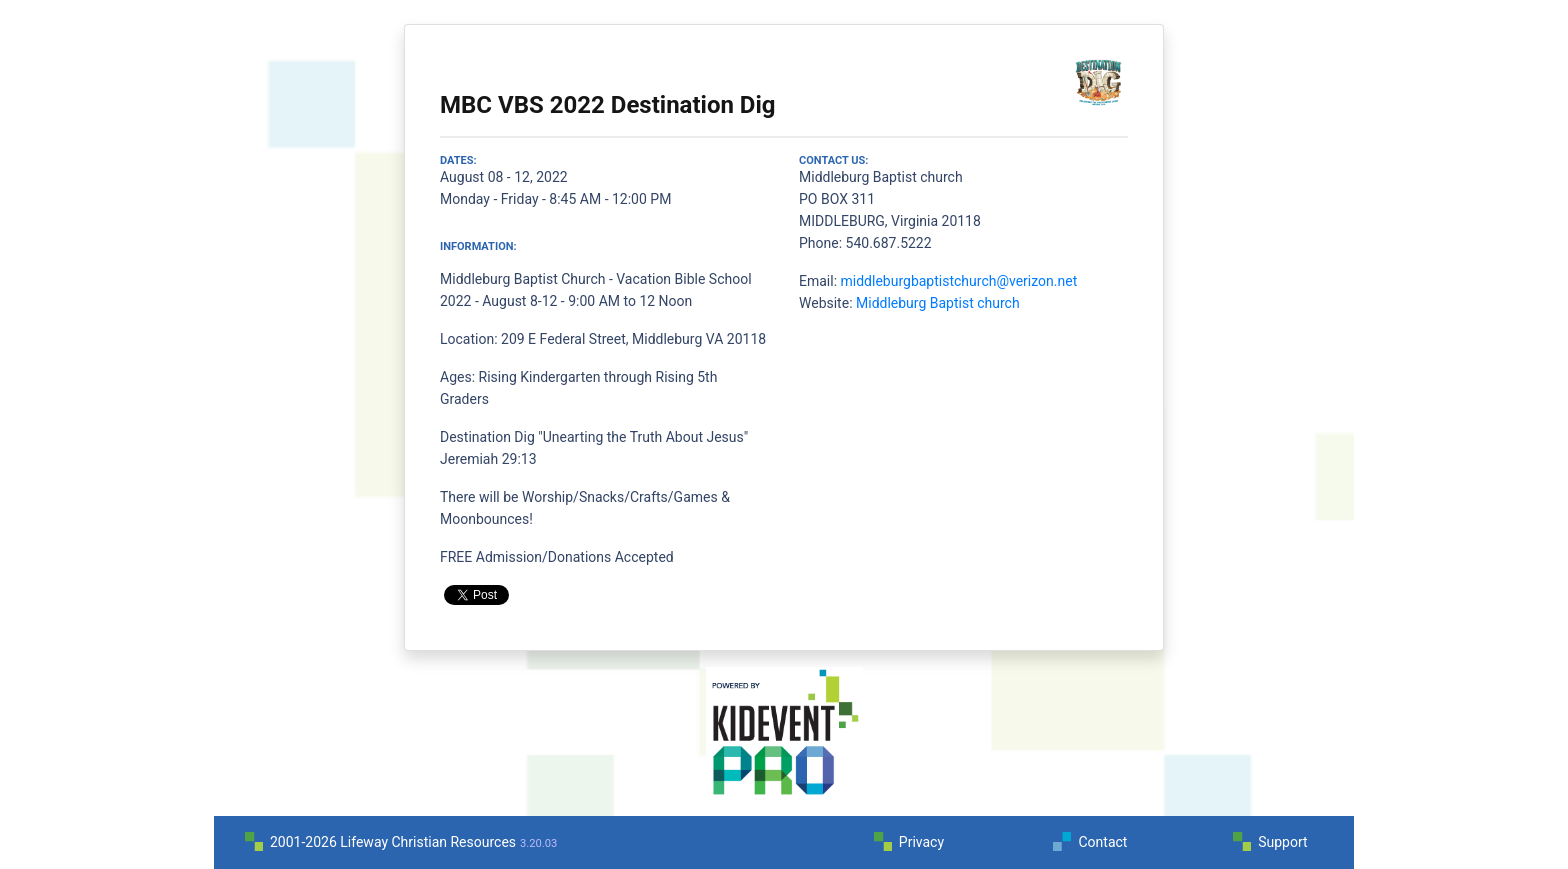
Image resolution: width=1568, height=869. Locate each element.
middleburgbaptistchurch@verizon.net (959, 281)
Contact (1102, 842)
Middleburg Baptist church (938, 303)
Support (1282, 842)
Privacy (921, 842)
